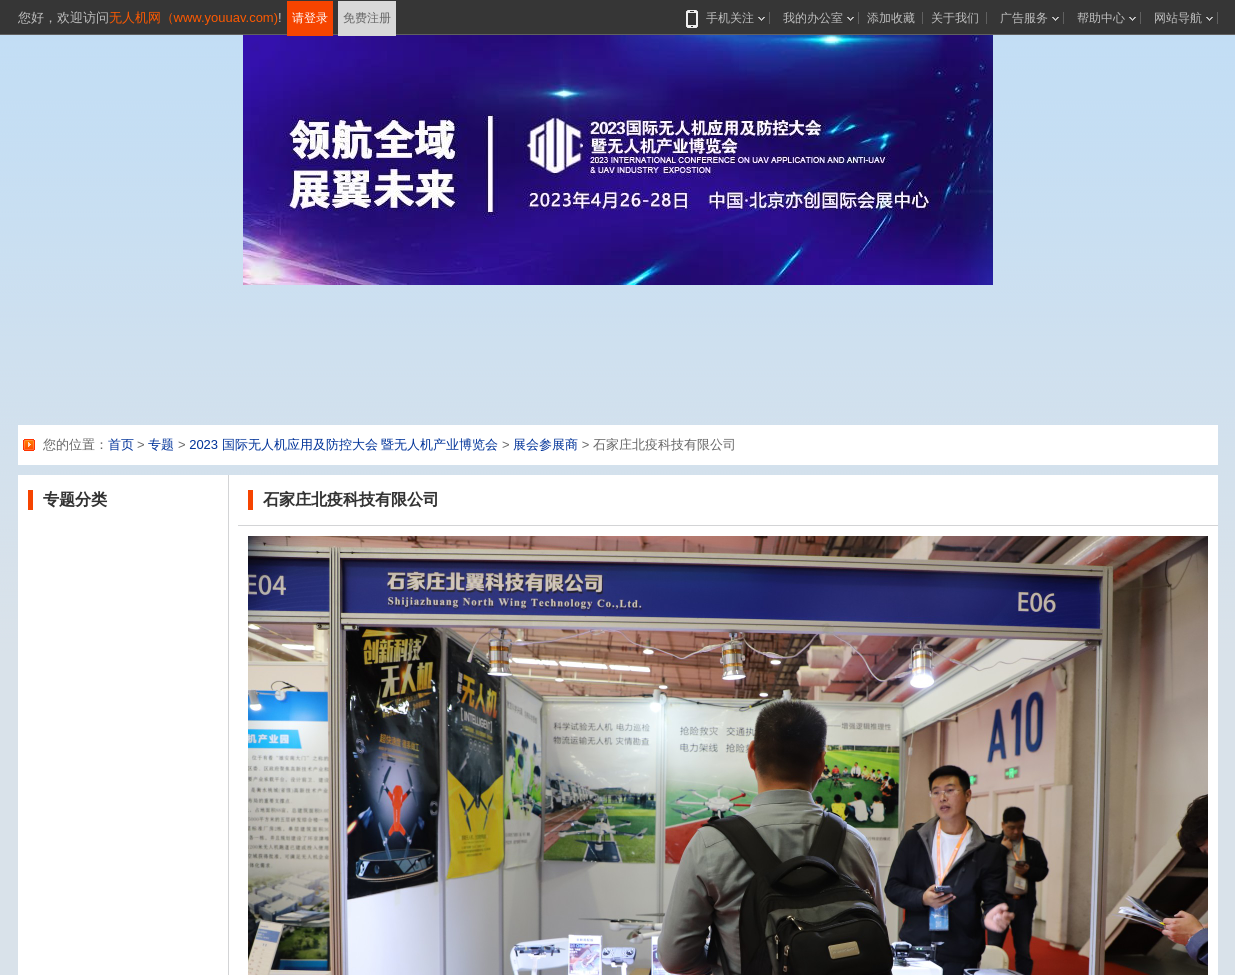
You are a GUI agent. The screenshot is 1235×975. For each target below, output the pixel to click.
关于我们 (955, 18)
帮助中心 (1101, 18)
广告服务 (1024, 18)
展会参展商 (545, 444)
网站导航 (1178, 18)
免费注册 (367, 18)
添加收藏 (891, 18)
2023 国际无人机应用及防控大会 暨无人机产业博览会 (343, 444)
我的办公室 (813, 18)
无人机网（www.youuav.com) (194, 17)
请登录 (310, 18)
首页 (121, 444)
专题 (161, 444)
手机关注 (726, 18)
